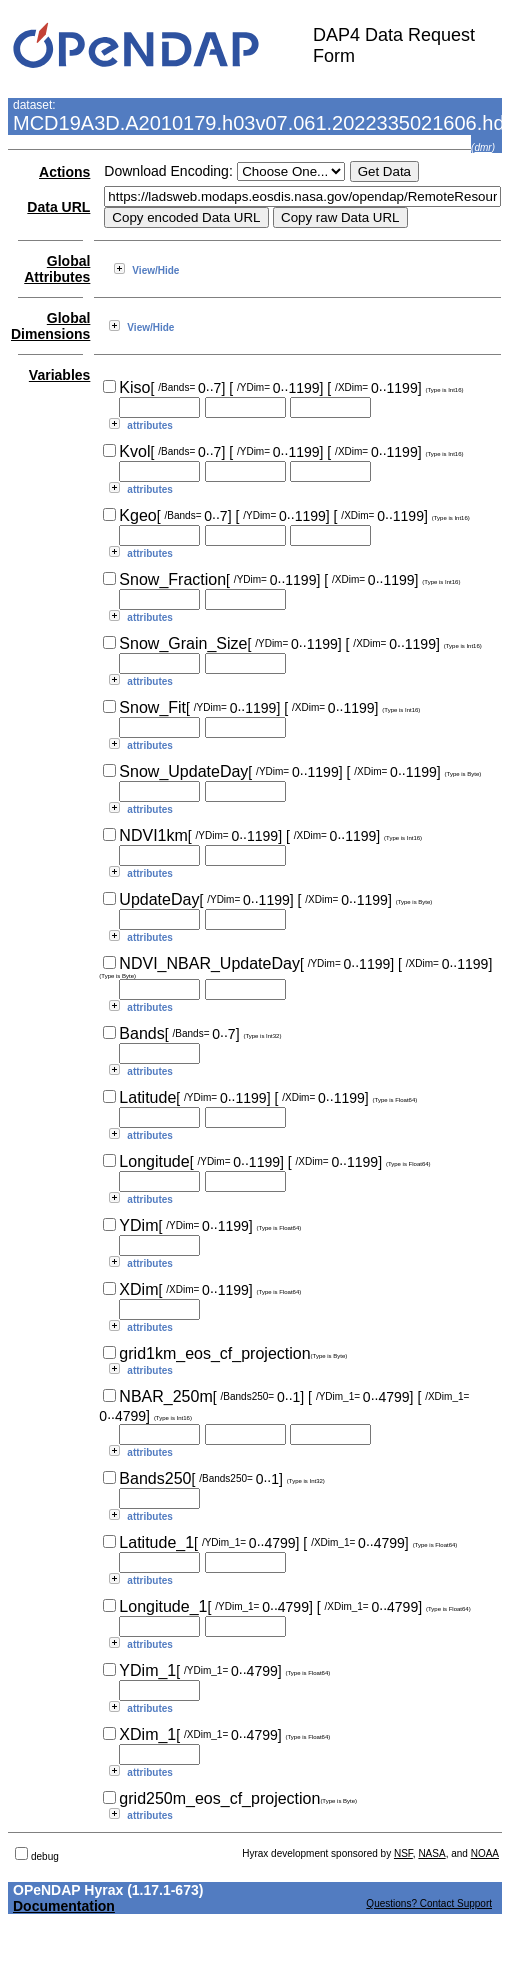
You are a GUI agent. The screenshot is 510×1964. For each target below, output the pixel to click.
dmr (482, 147)
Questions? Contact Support (429, 1903)
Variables (60, 375)
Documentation (64, 1906)
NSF (403, 1853)
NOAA (485, 1853)
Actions (64, 172)
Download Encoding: (168, 171)
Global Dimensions (50, 326)
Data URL (58, 207)
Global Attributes (57, 269)
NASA (431, 1853)
